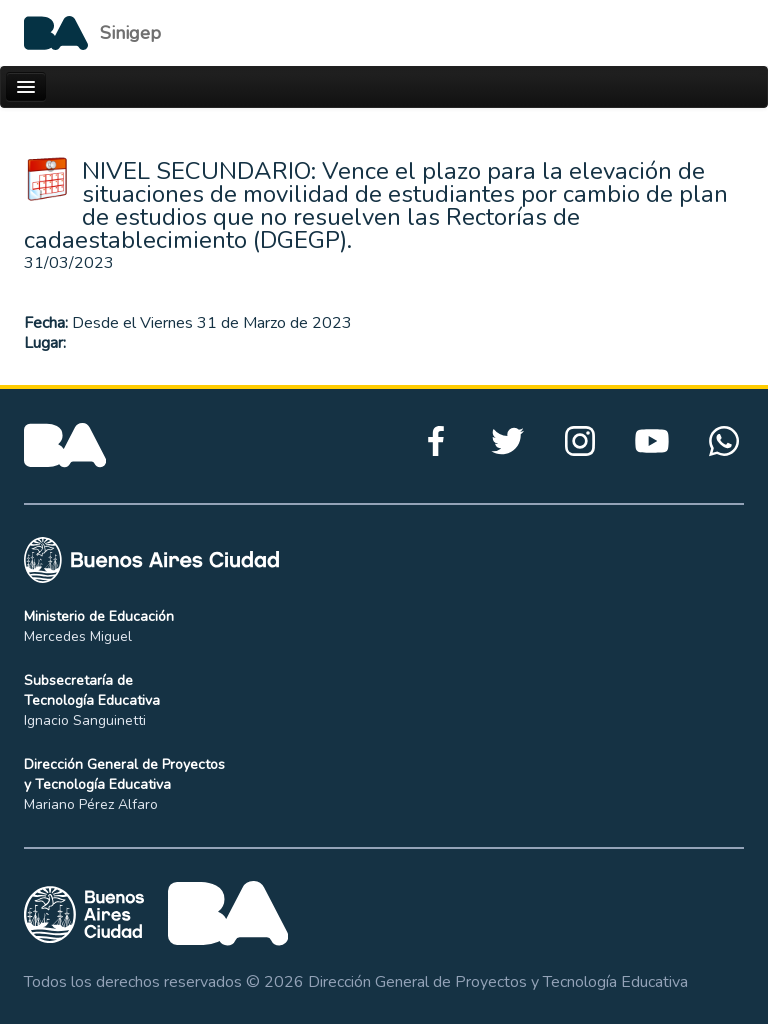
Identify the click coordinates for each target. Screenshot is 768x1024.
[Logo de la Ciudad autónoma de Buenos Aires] (92, 33)
